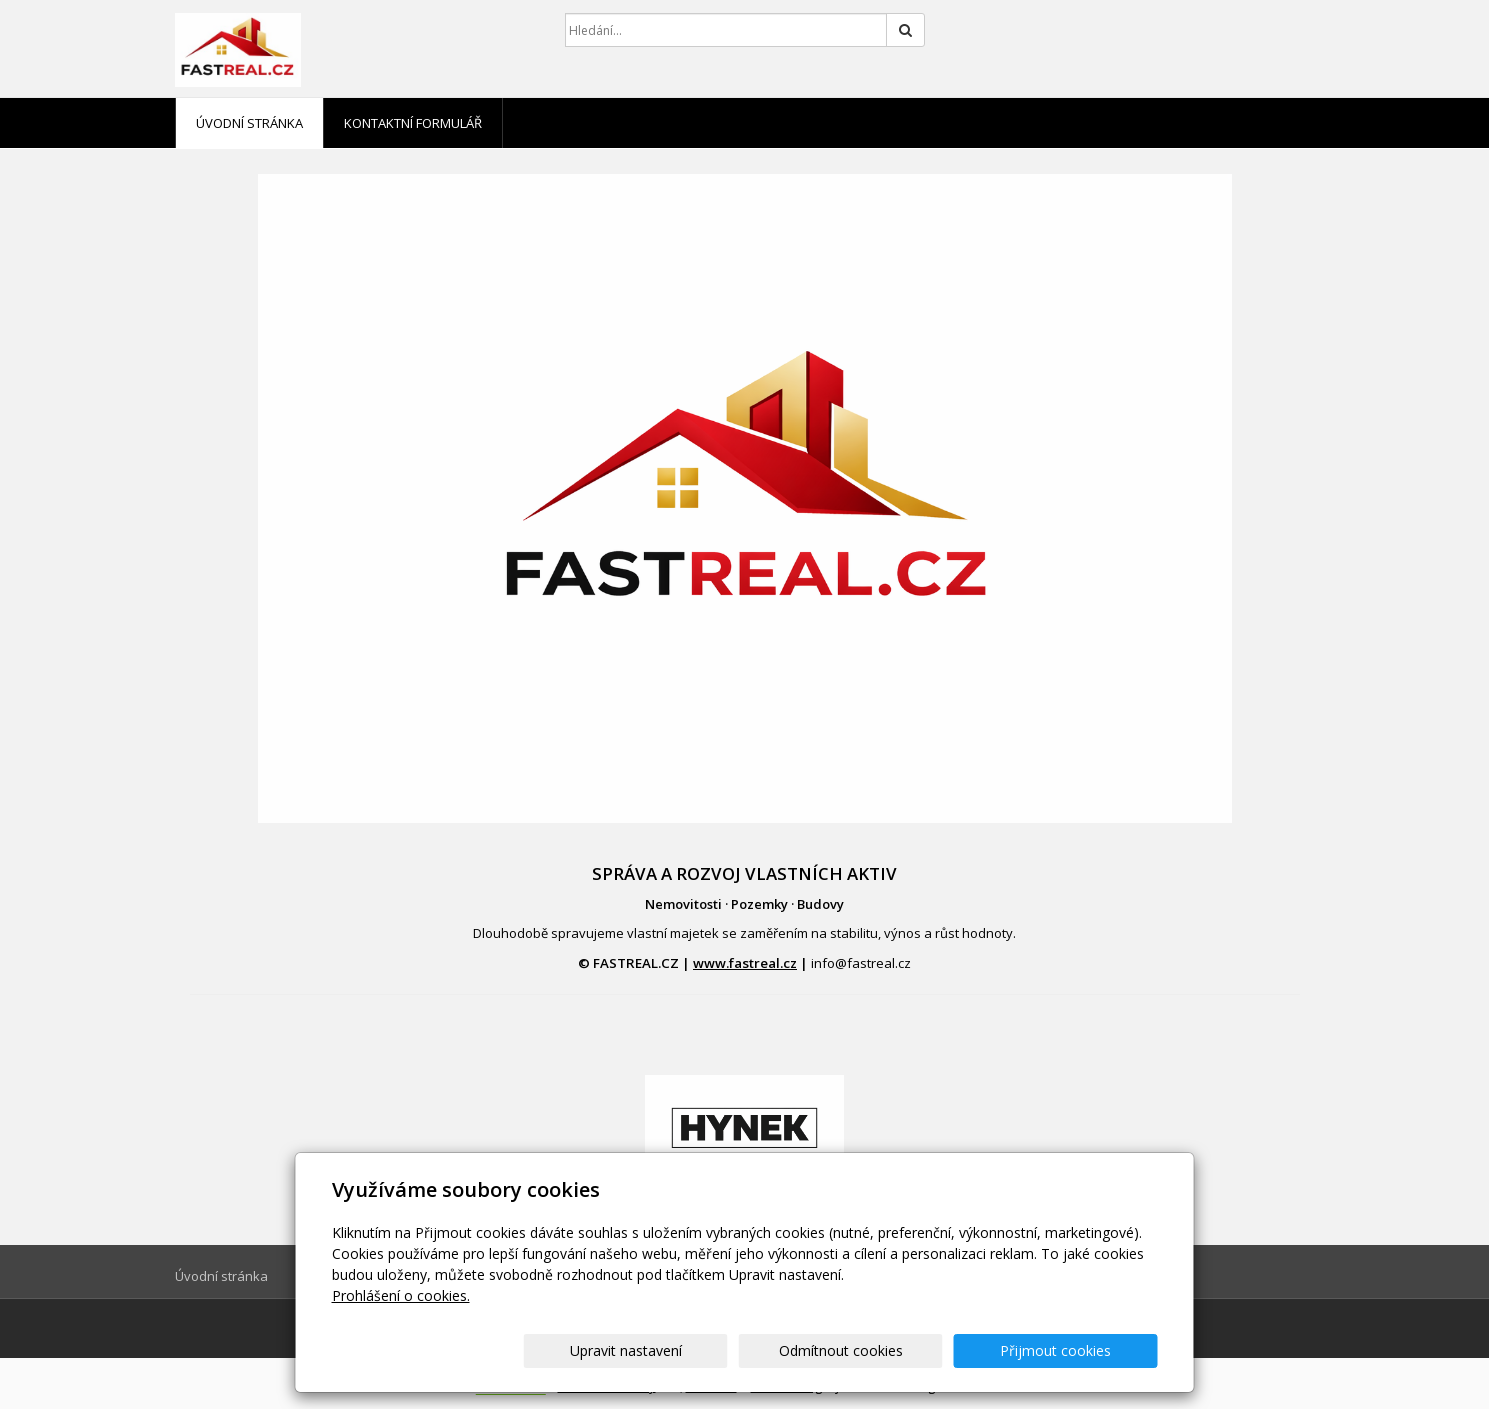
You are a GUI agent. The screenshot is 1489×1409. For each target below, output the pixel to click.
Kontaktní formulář (413, 123)
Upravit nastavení (753, 1350)
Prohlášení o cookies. (401, 1295)
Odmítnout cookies (917, 1350)
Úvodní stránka (249, 123)
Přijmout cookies (1081, 1350)
